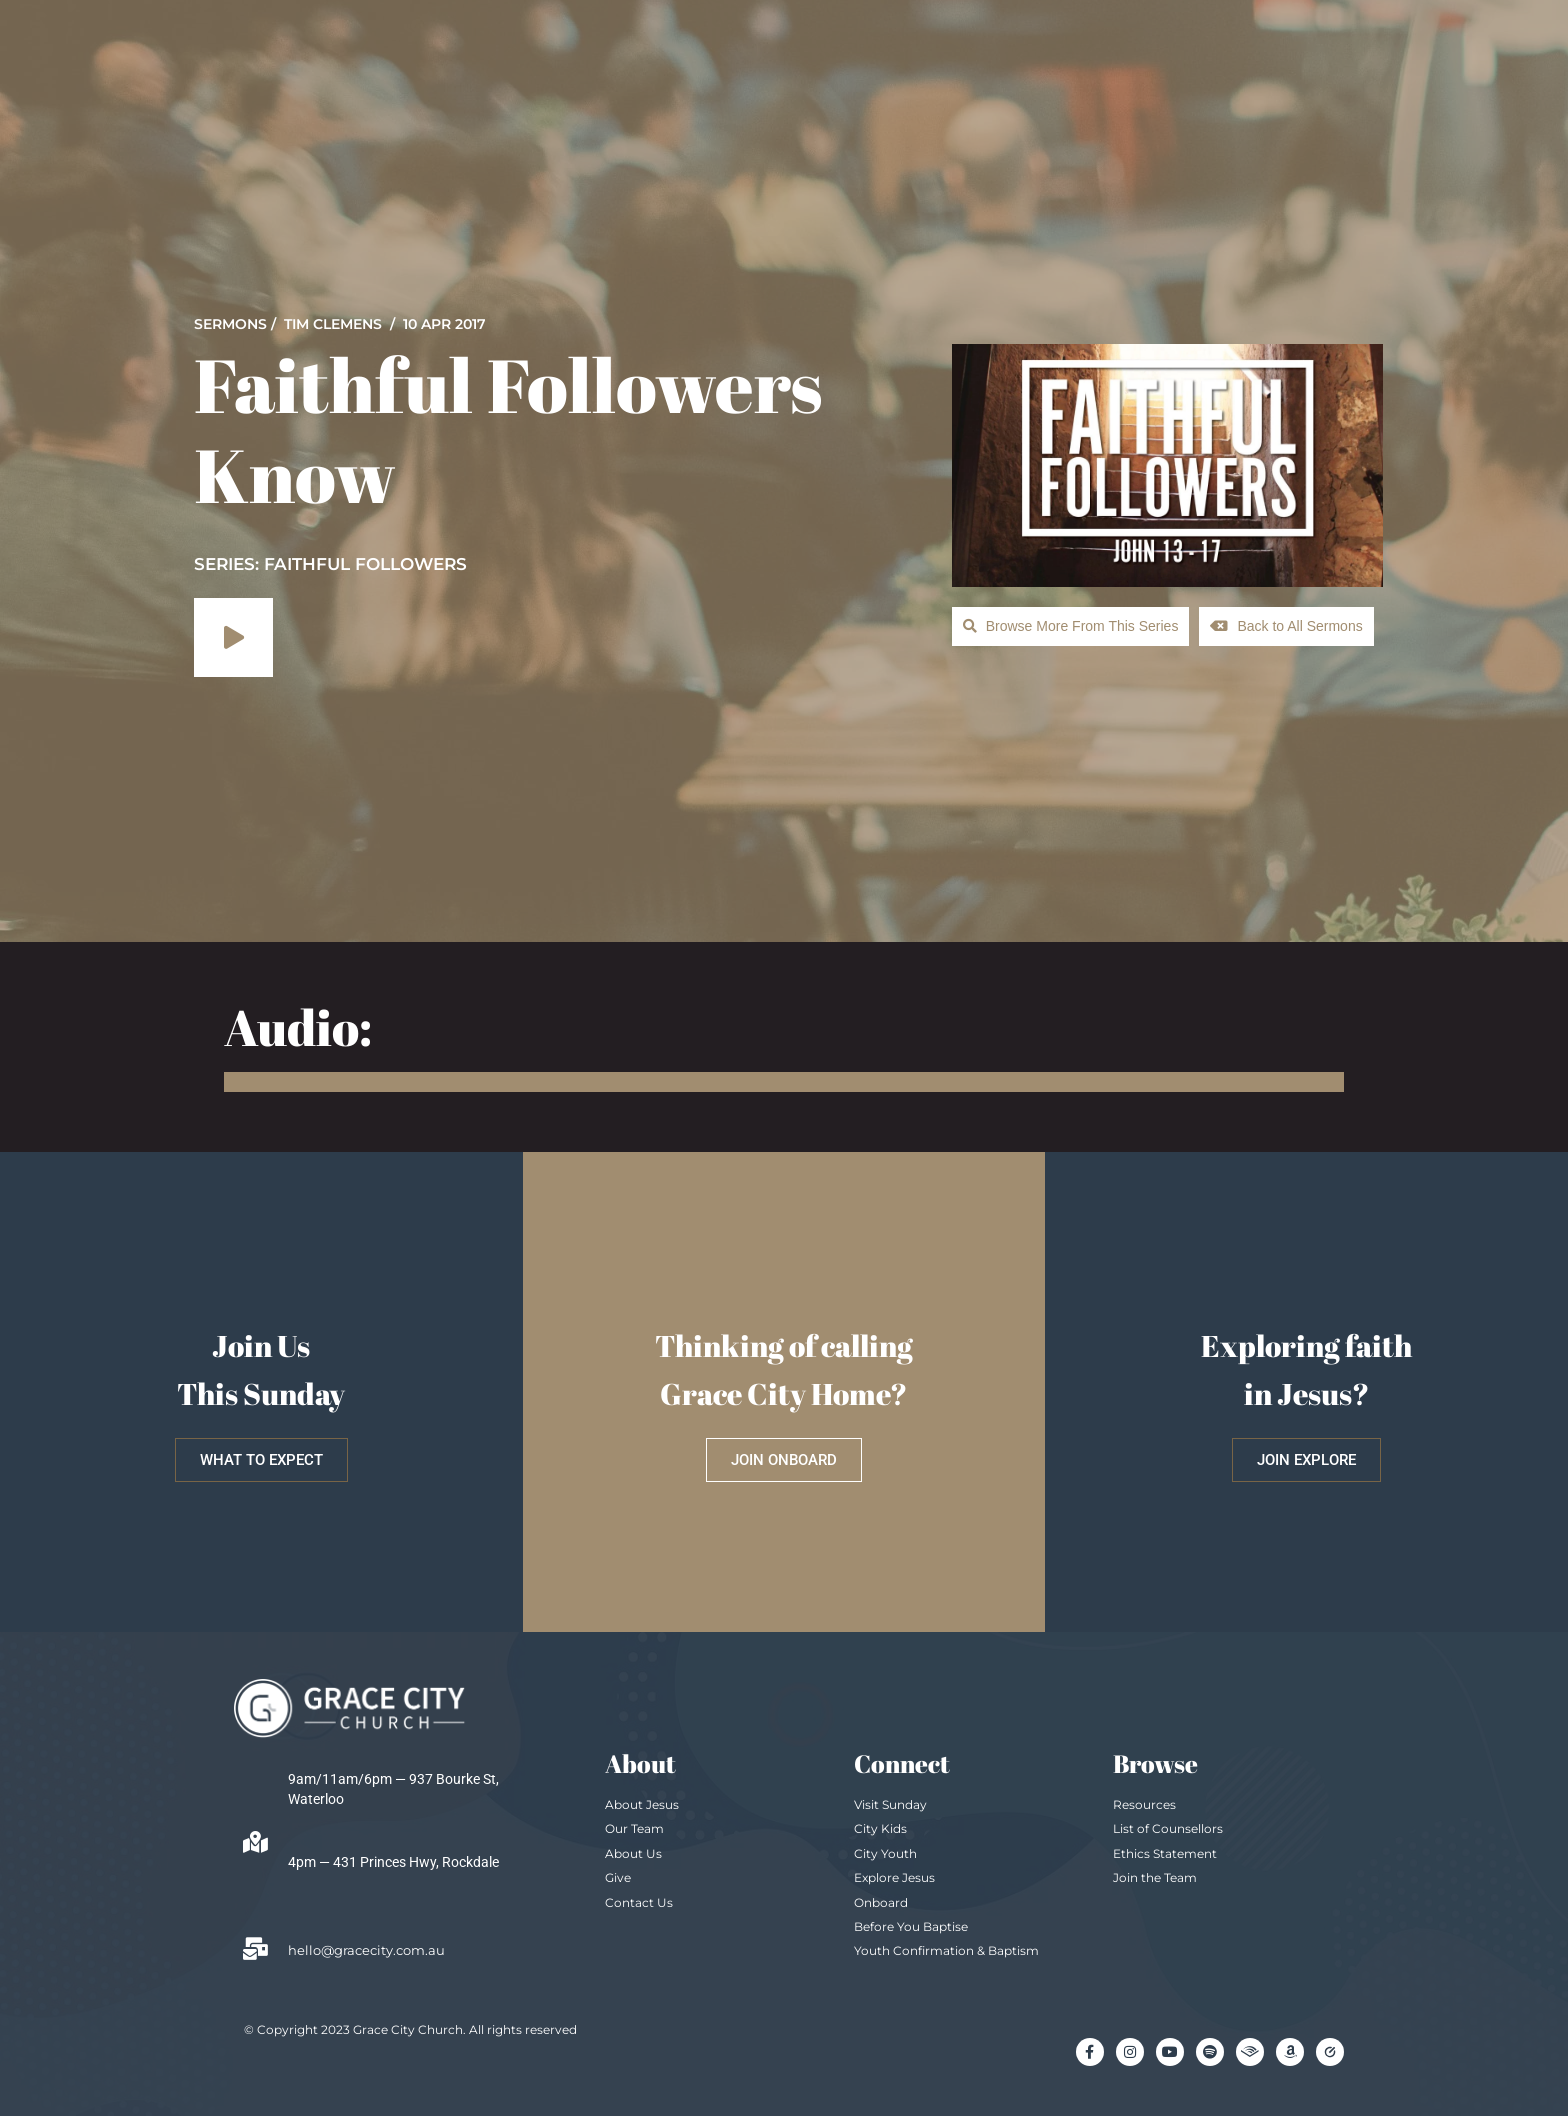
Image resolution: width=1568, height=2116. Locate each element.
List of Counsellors (1168, 1828)
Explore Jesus (894, 1877)
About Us (633, 1853)
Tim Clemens (333, 324)
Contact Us (639, 1902)
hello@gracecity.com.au (366, 1950)
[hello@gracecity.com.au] (255, 1949)
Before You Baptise (911, 1926)
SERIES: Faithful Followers (330, 564)
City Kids (880, 1828)
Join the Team (1155, 1877)
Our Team (634, 1828)
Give (618, 1877)
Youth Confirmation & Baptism (946, 1950)
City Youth (885, 1853)
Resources (1144, 1804)
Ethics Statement (1165, 1853)
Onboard (881, 1902)
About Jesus (642, 1804)
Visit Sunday (890, 1804)
